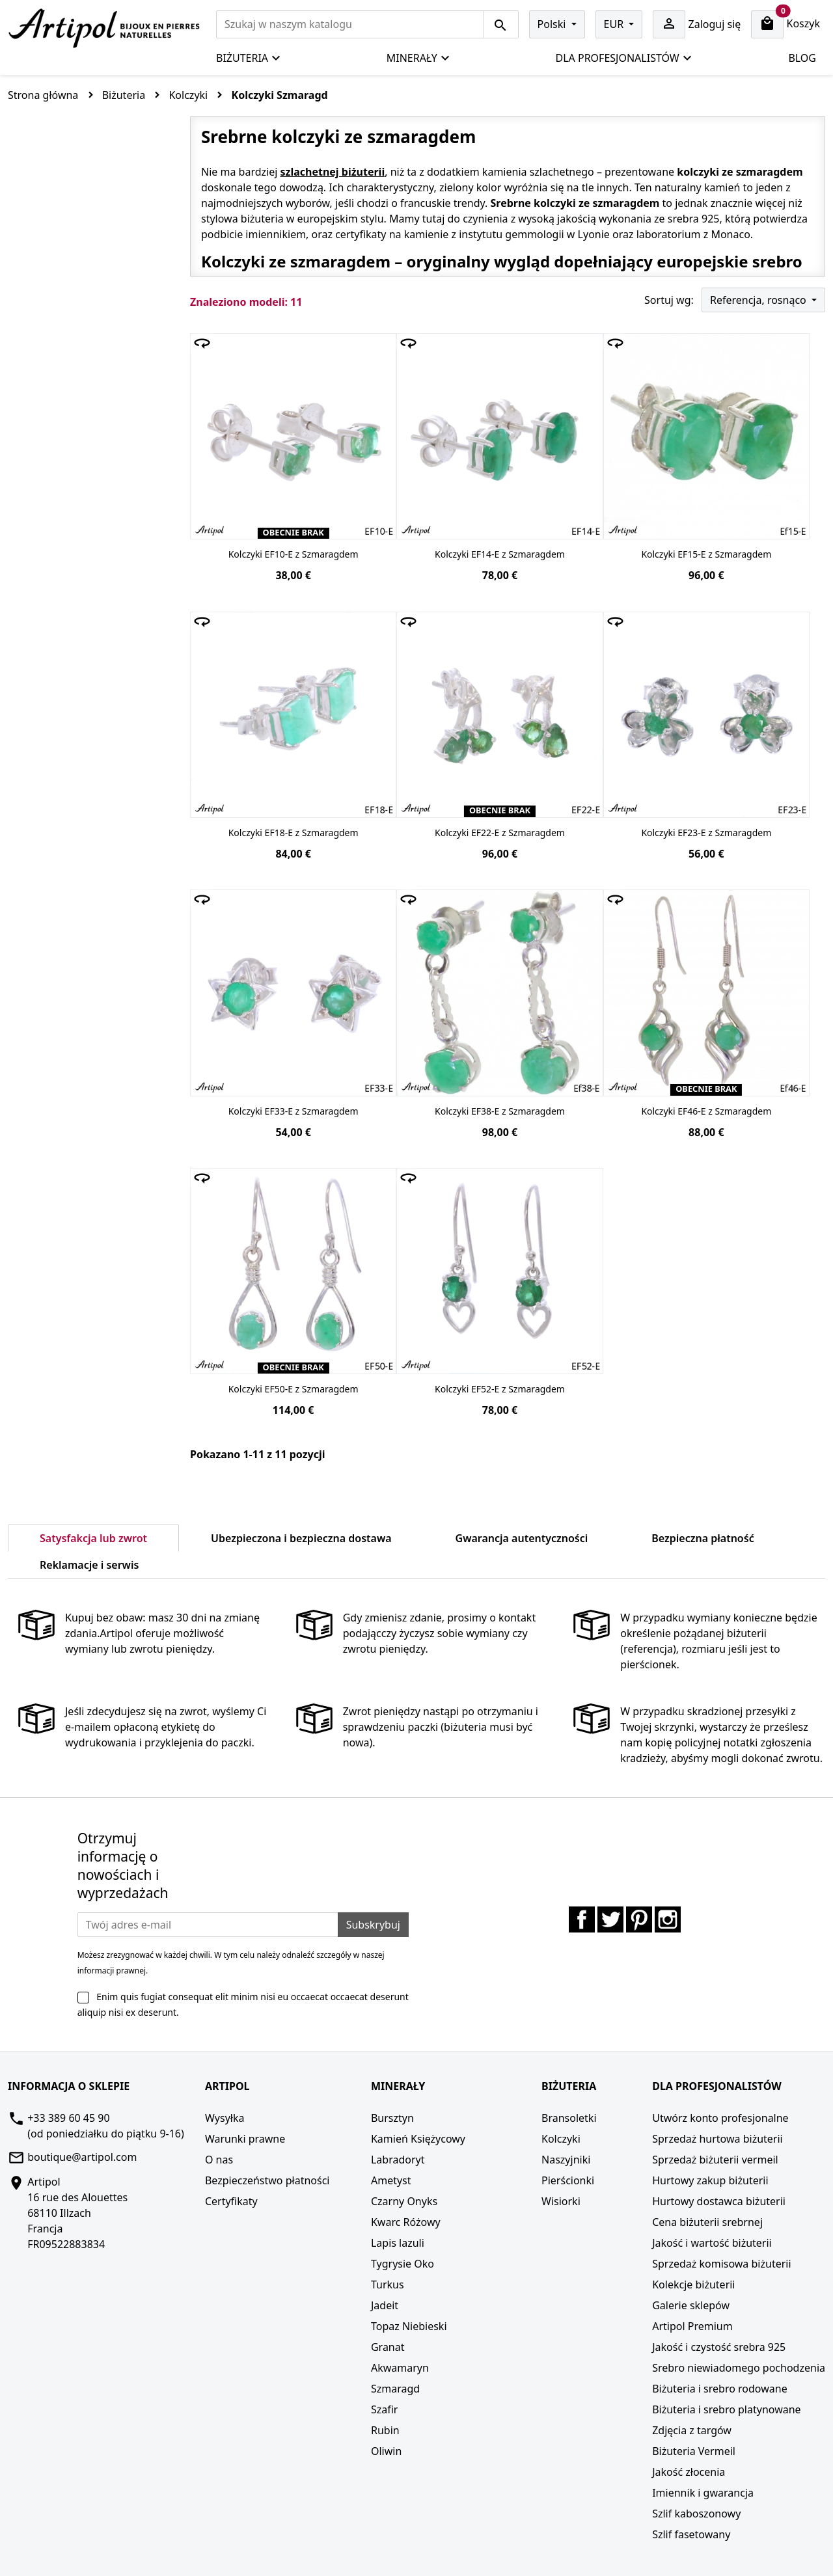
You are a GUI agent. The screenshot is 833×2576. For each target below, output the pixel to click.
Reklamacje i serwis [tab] (89, 1565)
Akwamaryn (400, 2368)
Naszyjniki (565, 2159)
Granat (388, 2347)
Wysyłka (225, 2118)
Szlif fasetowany (691, 2534)
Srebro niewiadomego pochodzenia (738, 2368)
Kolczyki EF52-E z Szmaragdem (500, 1389)
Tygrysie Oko (402, 2264)
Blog (802, 58)
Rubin (385, 2430)
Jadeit (384, 2305)
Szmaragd (395, 2388)
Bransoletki (569, 2118)
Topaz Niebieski (409, 2326)
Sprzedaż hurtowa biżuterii (717, 2139)
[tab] (202, 1557)
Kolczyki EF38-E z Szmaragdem (500, 1111)
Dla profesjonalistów (624, 58)
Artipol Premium (692, 2326)
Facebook (582, 1919)
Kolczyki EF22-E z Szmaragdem (500, 832)
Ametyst (391, 2180)
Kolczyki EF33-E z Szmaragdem (293, 1111)
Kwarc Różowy (406, 2222)
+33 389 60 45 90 (68, 2118)
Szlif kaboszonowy (696, 2513)
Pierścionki (567, 2180)
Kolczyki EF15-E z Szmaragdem (706, 554)
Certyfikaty (231, 2201)
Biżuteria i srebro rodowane (719, 2388)
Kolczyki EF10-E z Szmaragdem (293, 554)
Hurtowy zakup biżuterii (710, 2180)
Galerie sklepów (691, 2305)
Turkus (387, 2284)
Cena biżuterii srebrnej (707, 2222)
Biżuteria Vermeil (693, 2451)
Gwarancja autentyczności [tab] (522, 1538)
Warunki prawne (245, 2139)
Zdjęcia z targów (691, 2430)
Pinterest (639, 1919)
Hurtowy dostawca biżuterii (718, 2201)
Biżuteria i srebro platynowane (726, 2409)
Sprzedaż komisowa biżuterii (721, 2264)
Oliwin (386, 2451)
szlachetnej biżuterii (332, 172)
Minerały (418, 58)
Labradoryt (398, 2159)
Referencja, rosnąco (759, 300)
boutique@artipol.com (82, 2157)
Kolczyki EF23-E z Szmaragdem (706, 832)
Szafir (384, 2409)
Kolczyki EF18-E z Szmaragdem (293, 832)
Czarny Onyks (404, 2201)
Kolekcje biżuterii (693, 2284)
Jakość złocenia (688, 2472)
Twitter (610, 1919)
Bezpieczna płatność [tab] (702, 1538)
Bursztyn (392, 2118)
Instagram (668, 1919)
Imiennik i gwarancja (703, 2493)
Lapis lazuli (397, 2243)
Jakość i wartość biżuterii (712, 2243)
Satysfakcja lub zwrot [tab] (93, 1538)
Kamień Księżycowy (418, 2139)
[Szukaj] (350, 24)
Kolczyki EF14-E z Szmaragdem (500, 554)
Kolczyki (560, 2139)
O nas (219, 2159)
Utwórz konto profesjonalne (720, 2118)
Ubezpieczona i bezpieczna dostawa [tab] (301, 1538)
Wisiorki (560, 2201)
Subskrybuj (373, 1925)
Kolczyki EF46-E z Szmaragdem (706, 1111)
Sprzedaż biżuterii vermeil (715, 2159)
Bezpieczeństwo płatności (267, 2180)
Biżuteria (248, 58)
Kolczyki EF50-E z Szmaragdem (293, 1389)
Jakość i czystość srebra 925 (718, 2347)
